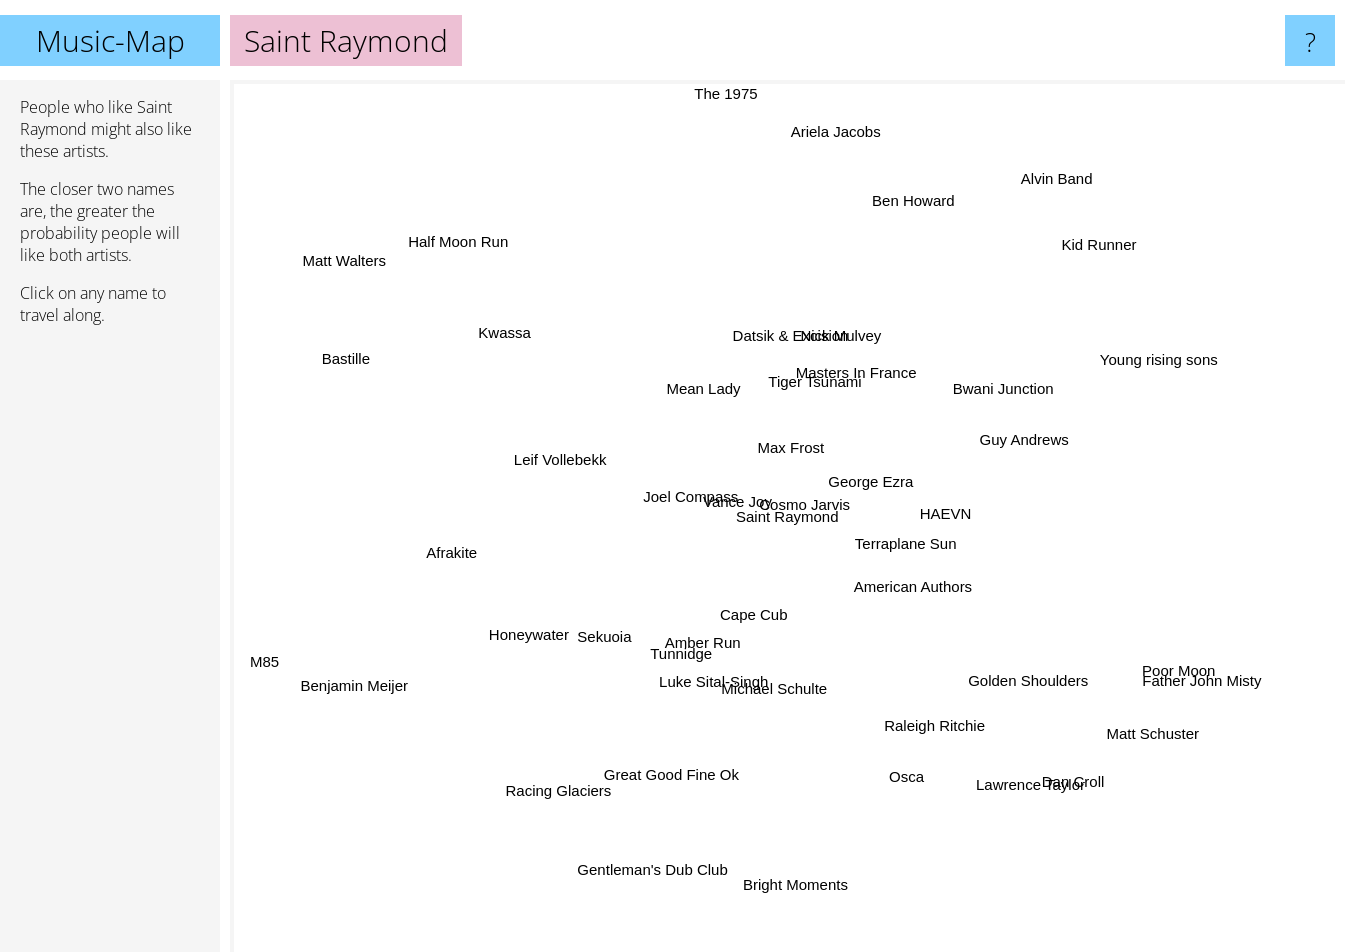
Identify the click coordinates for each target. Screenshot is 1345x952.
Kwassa (586, 358)
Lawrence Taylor (977, 738)
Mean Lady (615, 409)
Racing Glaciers (607, 735)
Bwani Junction (990, 415)
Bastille (274, 369)
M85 (319, 651)
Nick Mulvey (854, 329)
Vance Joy (741, 504)
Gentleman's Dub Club (685, 831)
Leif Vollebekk (504, 484)
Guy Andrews (1005, 477)
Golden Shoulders (1001, 682)
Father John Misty (1253, 702)
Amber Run (711, 671)
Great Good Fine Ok (668, 771)
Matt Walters (430, 306)
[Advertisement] (110, 647)
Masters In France (832, 349)
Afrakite (459, 497)
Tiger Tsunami (829, 378)
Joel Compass (699, 486)
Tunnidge (680, 700)
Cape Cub (848, 585)
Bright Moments (792, 800)
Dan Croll (1052, 773)
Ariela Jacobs (824, 223)
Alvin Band (1047, 172)
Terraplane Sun (899, 544)
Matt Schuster (1066, 685)
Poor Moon (1147, 667)
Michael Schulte (814, 688)
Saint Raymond (787, 516)
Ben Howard (926, 180)
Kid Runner (1042, 282)
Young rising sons (1065, 392)
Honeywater (550, 617)
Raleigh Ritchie (971, 715)
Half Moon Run (430, 205)
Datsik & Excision (759, 306)
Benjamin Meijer (371, 646)
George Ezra (995, 562)
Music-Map (110, 40)
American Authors (889, 625)
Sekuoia (563, 663)
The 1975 (742, 93)
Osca (924, 757)
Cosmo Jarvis (774, 488)
